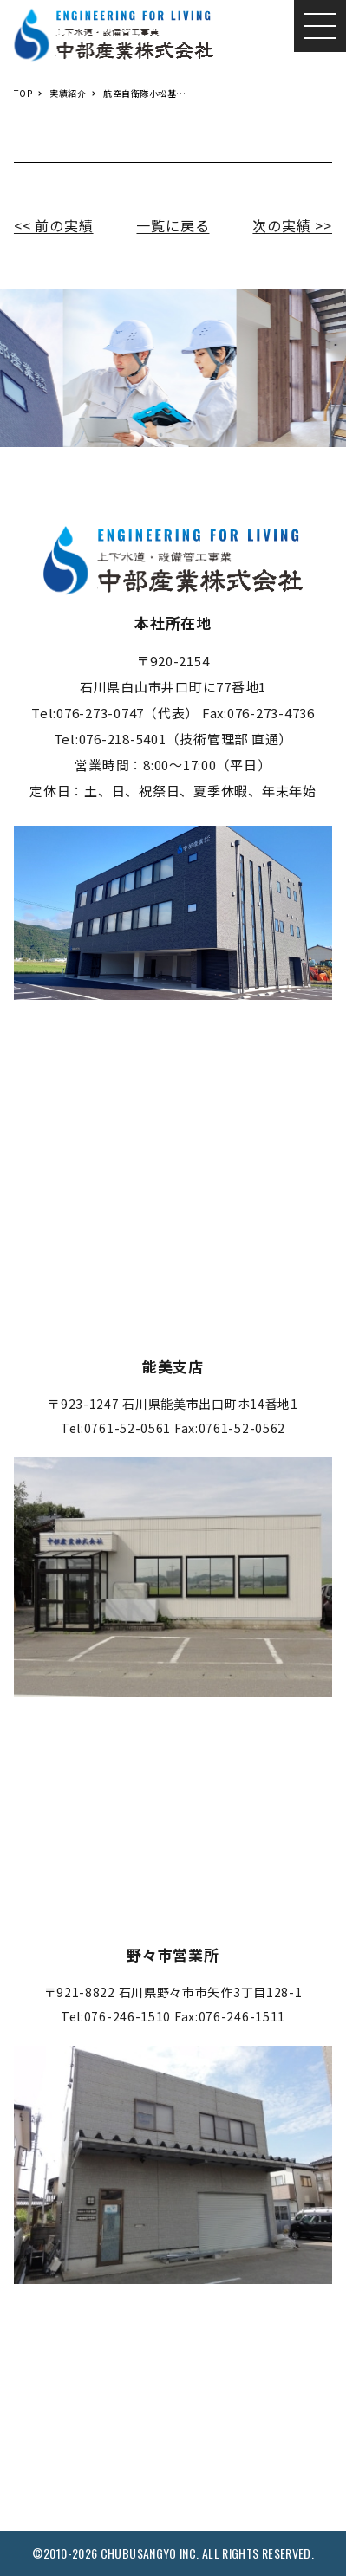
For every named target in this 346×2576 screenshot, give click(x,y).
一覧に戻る (172, 225)
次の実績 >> (292, 225)
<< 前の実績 (54, 225)
